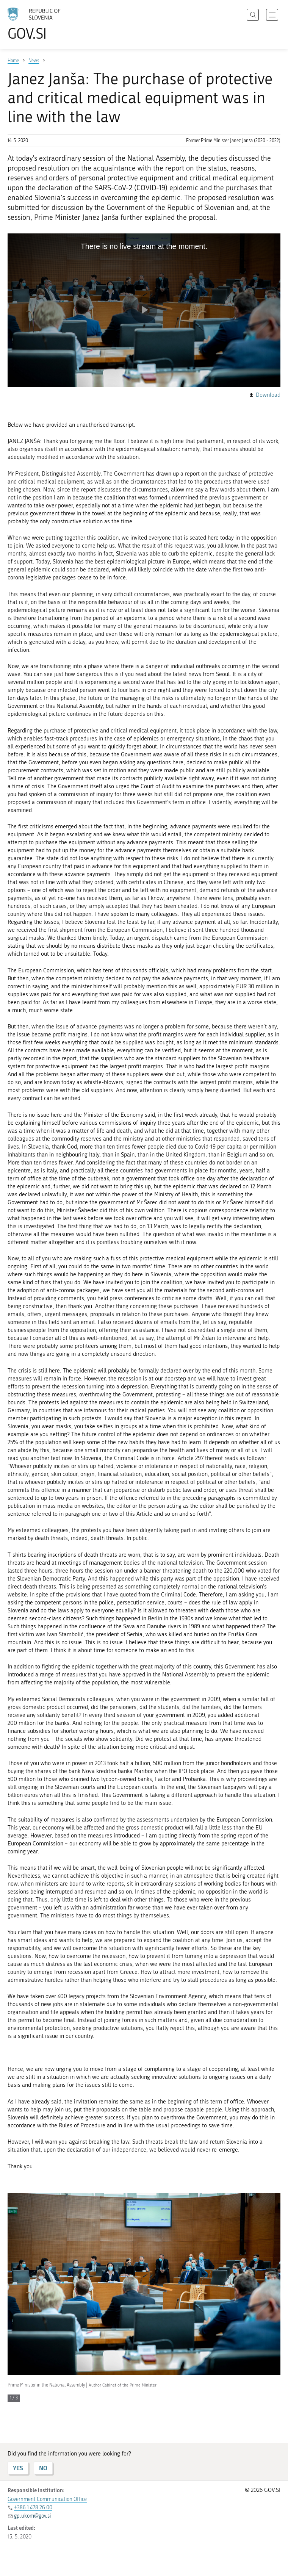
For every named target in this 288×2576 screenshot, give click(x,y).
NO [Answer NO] (43, 2467)
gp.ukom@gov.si (32, 2516)
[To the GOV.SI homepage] (45, 24)
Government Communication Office (47, 2499)
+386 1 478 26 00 (33, 2507)
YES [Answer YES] (18, 2467)
